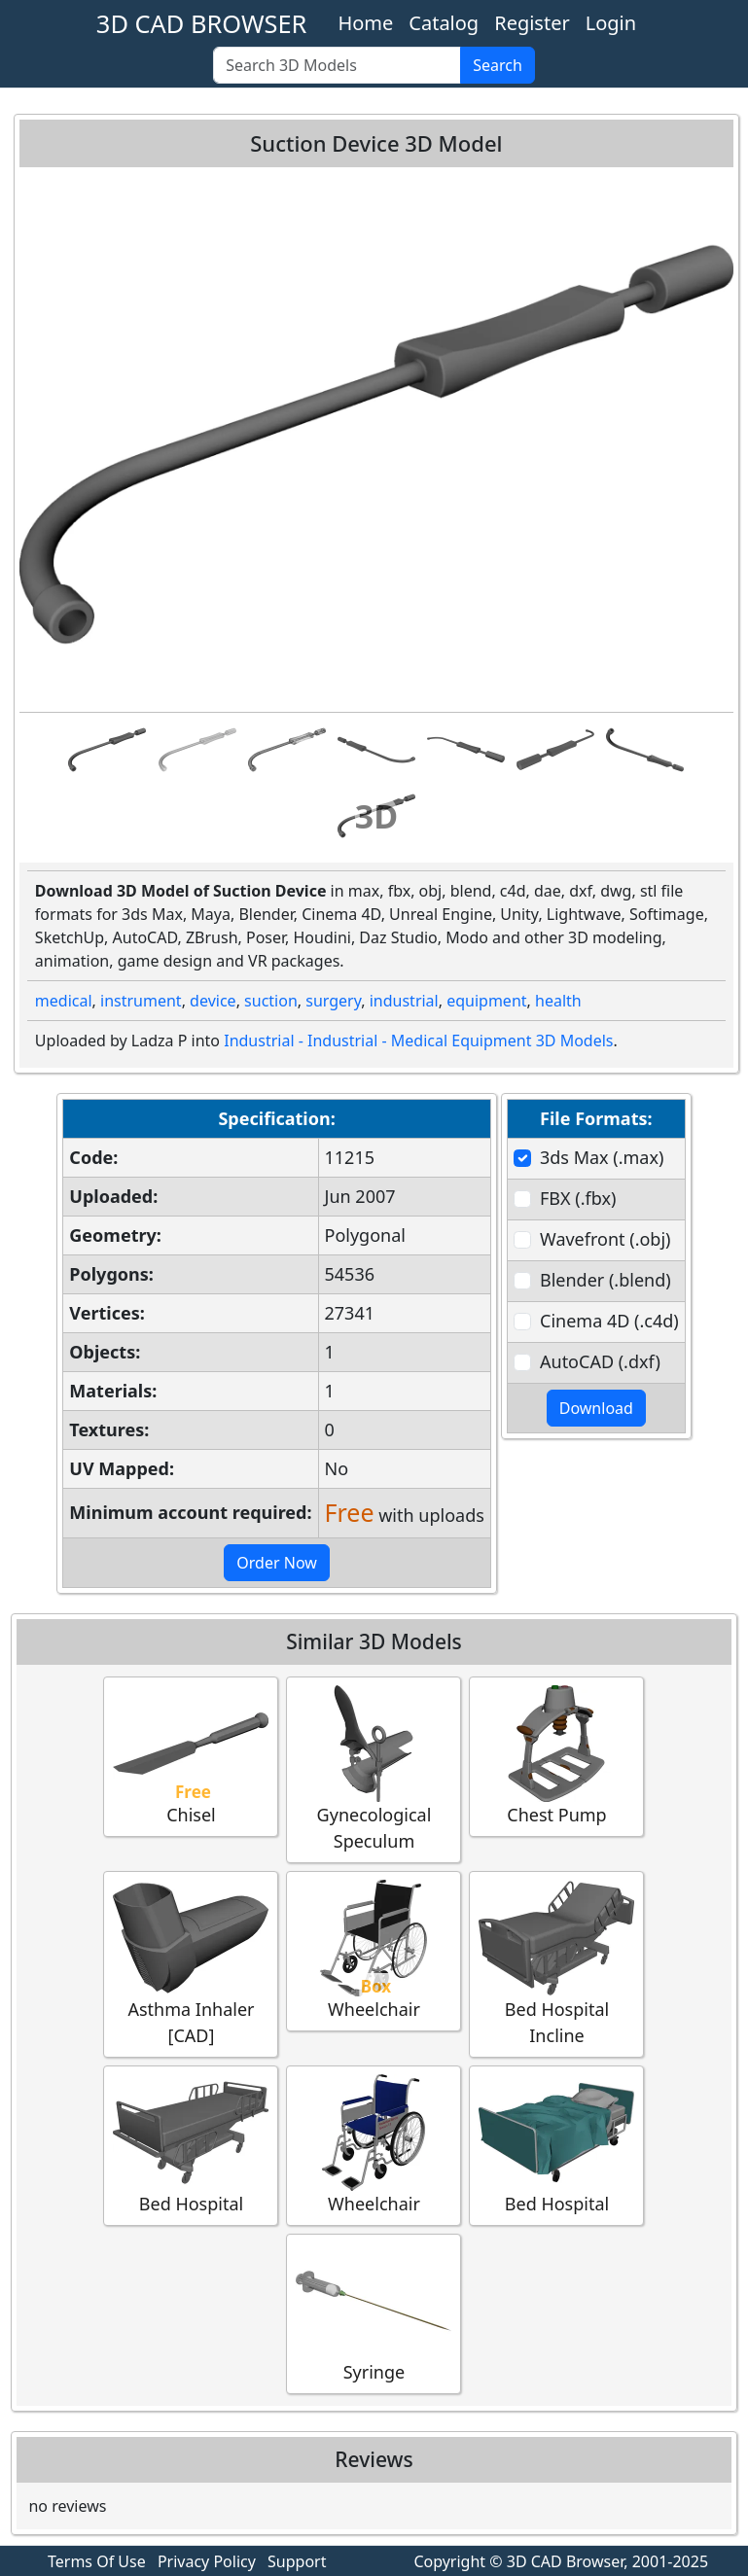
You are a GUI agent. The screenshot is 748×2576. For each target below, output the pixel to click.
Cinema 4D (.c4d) (609, 1320)
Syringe (373, 2312)
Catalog (444, 23)
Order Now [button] (276, 1562)
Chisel (190, 1755)
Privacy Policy (207, 2561)
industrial (404, 1000)
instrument (141, 1000)
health (558, 1000)
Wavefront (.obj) (605, 1239)
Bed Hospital (190, 2144)
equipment (486, 1000)
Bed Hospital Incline (556, 1963)
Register (532, 23)
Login (611, 23)
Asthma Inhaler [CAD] (190, 1963)
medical (63, 1000)
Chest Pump (556, 1755)
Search (497, 65)
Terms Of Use (97, 2561)
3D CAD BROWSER (201, 23)
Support (296, 2561)
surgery (333, 1000)
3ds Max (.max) (601, 1157)
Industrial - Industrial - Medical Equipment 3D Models (418, 1040)
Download (596, 1408)
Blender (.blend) (605, 1279)
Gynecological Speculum (373, 1769)
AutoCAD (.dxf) (600, 1361)
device (213, 1000)
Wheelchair (373, 1950)
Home (365, 23)
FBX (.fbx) (578, 1198)
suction (271, 1000)
